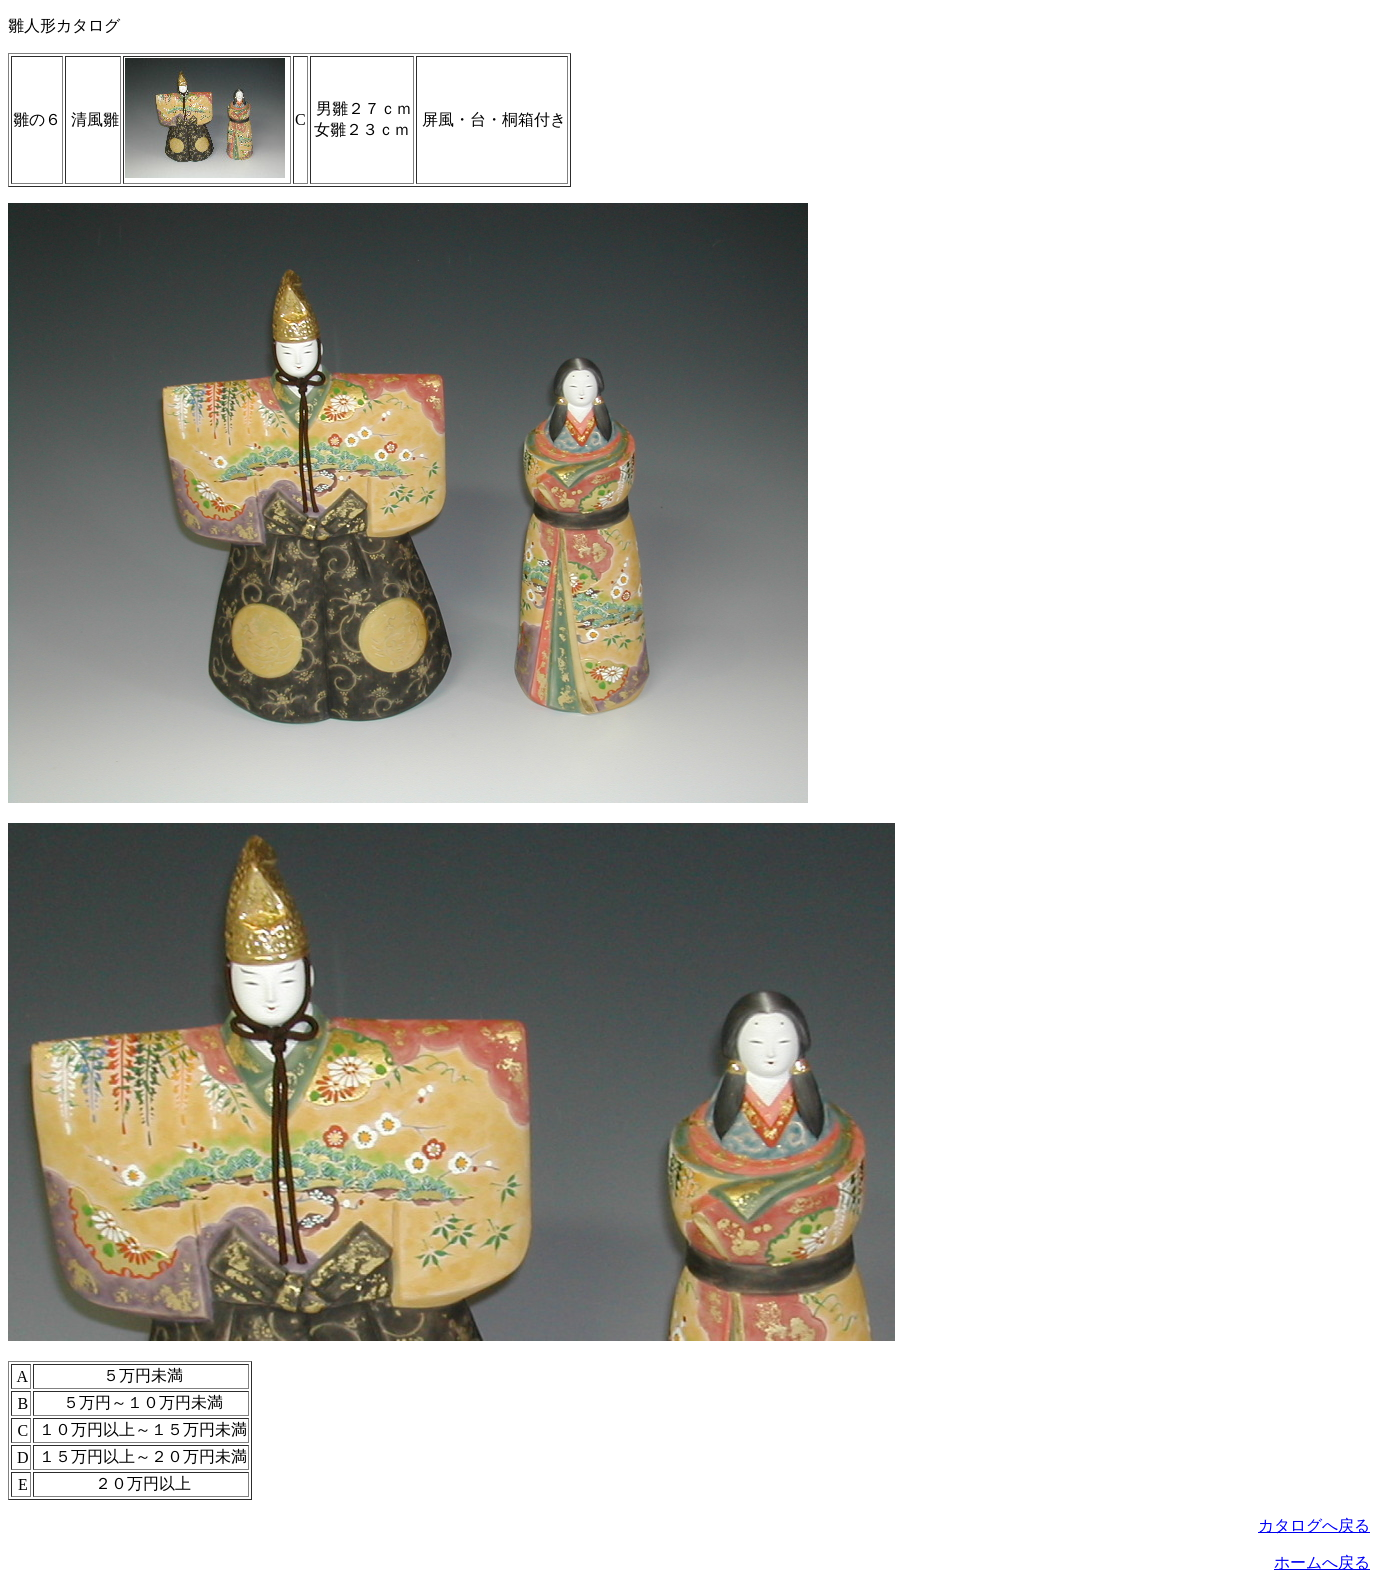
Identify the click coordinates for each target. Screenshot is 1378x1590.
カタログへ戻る (1314, 1525)
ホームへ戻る (1322, 1562)
